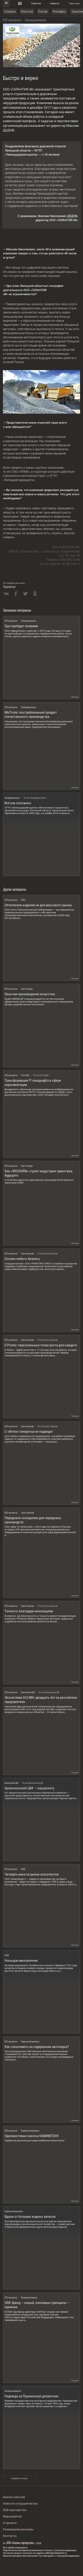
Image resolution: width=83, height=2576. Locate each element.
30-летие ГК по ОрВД (40, 1075)
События (36, 3)
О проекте (10, 2523)
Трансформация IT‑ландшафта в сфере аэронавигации (33, 1082)
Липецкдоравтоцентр (35, 20)
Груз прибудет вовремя (21, 626)
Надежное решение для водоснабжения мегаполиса (34, 2140)
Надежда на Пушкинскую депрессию (31, 2396)
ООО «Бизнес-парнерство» (20, 2543)
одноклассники (35, 593)
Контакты (10, 2536)
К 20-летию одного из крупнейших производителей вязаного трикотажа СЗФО (39, 1181)
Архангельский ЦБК (28, 1692)
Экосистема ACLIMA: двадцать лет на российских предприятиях (41, 1699)
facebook (16, 593)
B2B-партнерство (12, 20)
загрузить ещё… (20, 2478)
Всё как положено (18, 803)
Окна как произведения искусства (30, 994)
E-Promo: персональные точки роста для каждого (41, 1345)
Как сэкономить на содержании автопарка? (37, 2047)
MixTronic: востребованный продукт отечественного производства (31, 714)
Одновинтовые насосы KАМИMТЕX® (32, 2136)
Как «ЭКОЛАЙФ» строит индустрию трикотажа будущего (38, 1173)
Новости (54, 3)
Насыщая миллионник (21, 1960)
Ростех (42, 11)
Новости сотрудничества (20, 2503)
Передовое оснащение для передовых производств (33, 1520)
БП (20, 3)
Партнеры (74, 3)
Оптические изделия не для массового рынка (38, 905)
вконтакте (6, 593)
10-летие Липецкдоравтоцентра (35, 797)
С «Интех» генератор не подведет (29, 1431)
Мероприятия (12, 2516)
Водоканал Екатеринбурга (30, 2041)
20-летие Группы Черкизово (48, 1253)
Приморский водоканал (29, 2297)
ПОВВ (23, 1869)
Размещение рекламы (18, 2529)
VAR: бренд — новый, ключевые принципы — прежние (37, 2305)
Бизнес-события (14, 2497)
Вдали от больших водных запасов (30, 2216)
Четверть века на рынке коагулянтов (32, 1874)
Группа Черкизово (27, 1253)
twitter (25, 593)
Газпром (10, 11)
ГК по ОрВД (25, 1075)
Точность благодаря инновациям (29, 1611)
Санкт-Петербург (27, 988)
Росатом (27, 11)
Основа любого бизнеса (22, 1259)
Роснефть (59, 11)
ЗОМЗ (23, 899)
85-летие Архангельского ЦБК (49, 1692)
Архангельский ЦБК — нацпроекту (29, 1788)
